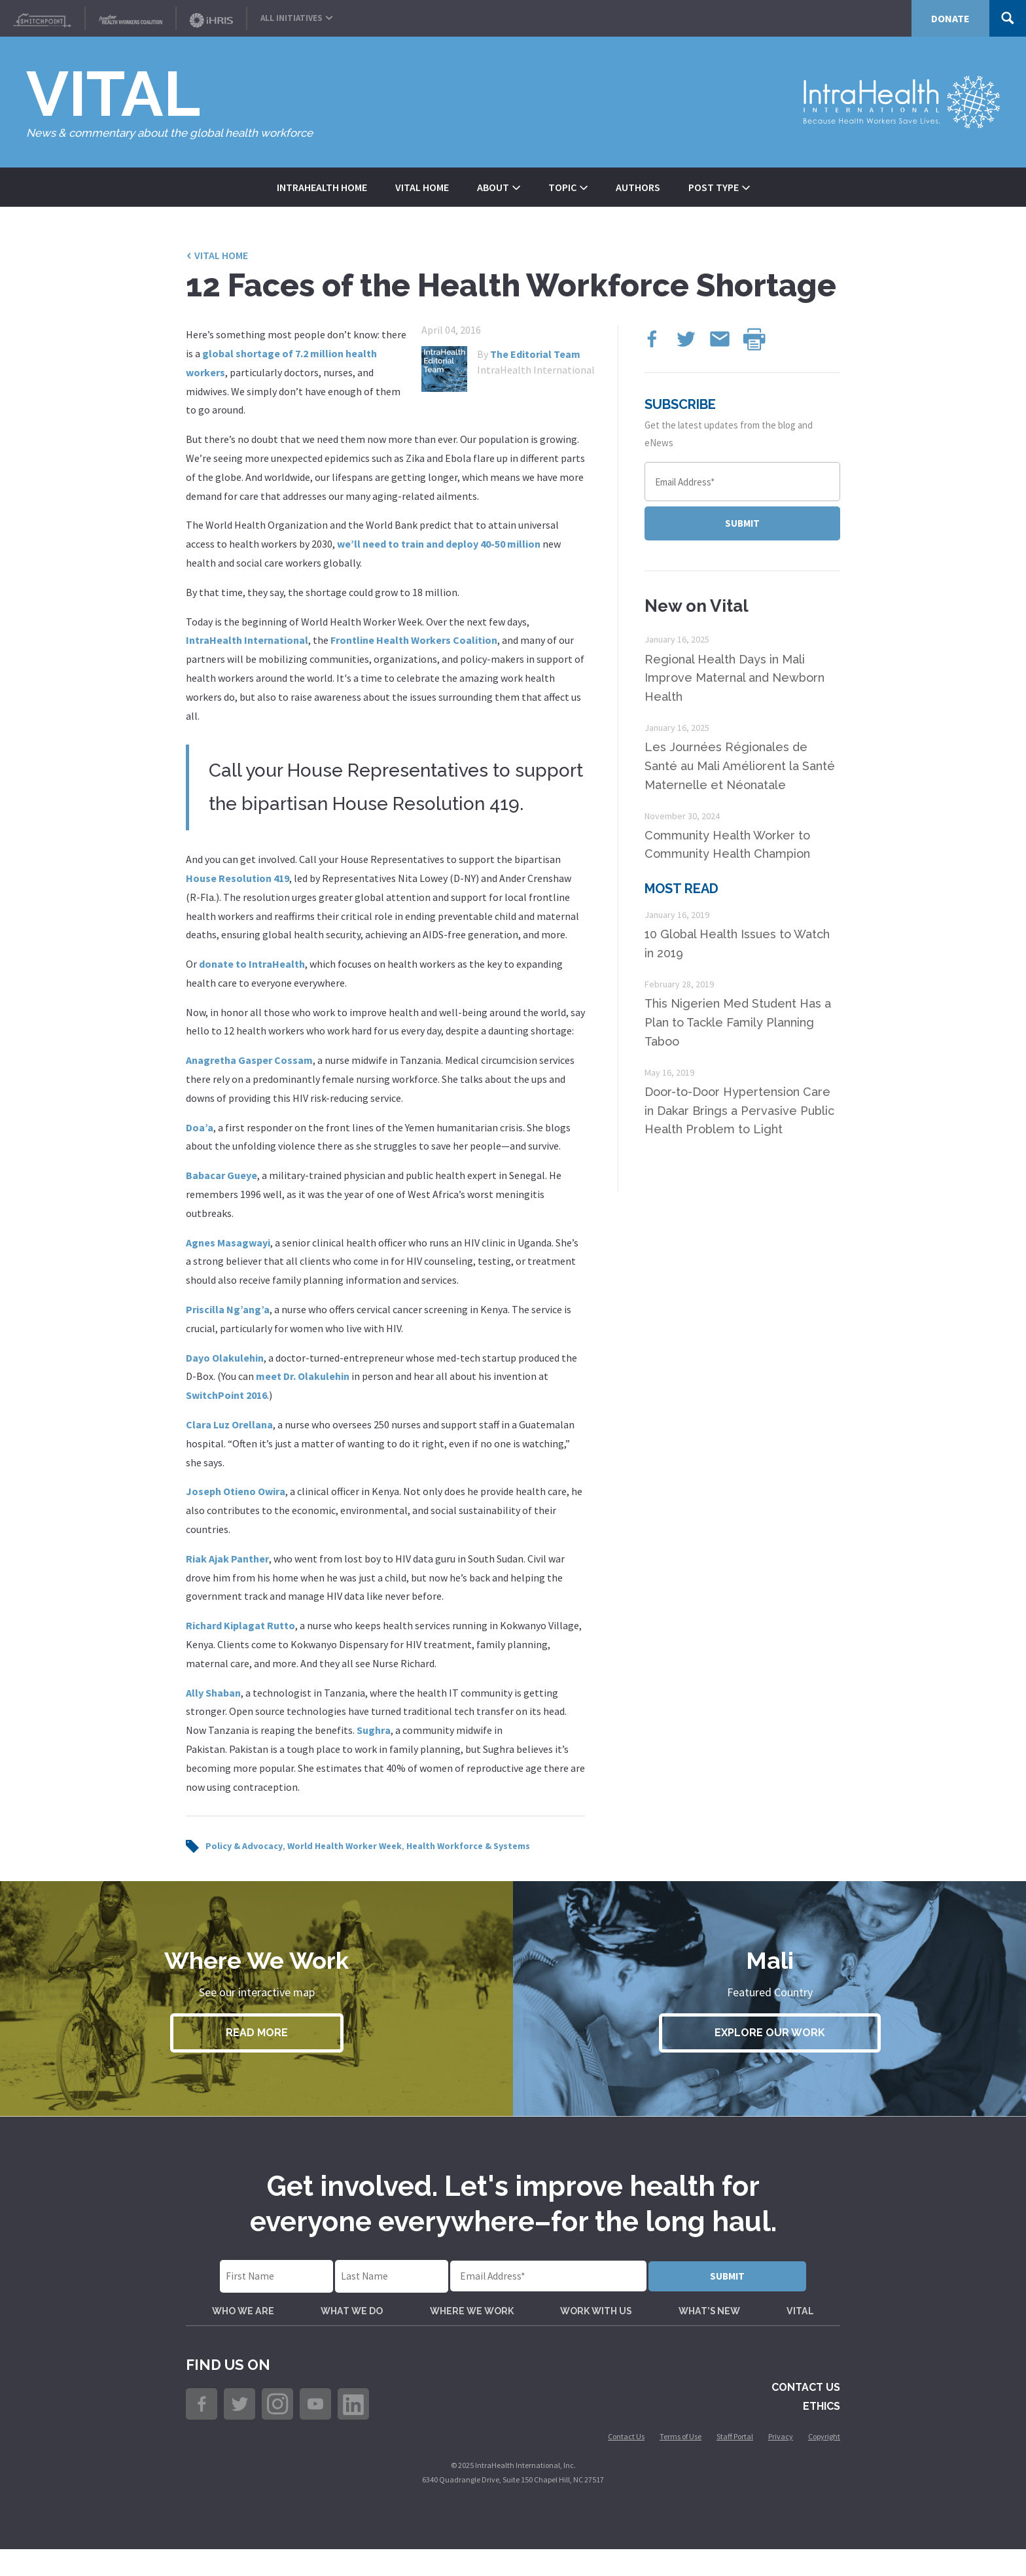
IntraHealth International (247, 639)
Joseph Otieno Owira (235, 1491)
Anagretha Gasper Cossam (249, 1060)
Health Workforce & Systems (468, 1846)
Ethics (821, 2432)
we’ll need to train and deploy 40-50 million (438, 543)
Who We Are (248, 2322)
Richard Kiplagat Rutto (240, 1625)
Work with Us (600, 2322)
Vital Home (422, 187)
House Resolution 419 (237, 878)
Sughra (374, 1730)
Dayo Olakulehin (225, 1357)
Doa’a (199, 1127)
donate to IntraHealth (252, 963)
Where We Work (474, 2322)
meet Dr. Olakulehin (302, 1376)
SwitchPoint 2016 (226, 1395)
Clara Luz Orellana (229, 1424)
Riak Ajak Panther (227, 1558)
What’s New (712, 2322)
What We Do (355, 2322)
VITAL (798, 2322)
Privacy (780, 2463)
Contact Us (805, 2413)
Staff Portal (734, 2463)
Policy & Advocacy (244, 1846)
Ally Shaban (213, 1692)
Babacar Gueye (221, 1175)
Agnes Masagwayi (228, 1242)
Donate (950, 18)
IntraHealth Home (322, 187)
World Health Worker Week (344, 1846)
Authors (638, 187)
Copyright (824, 2463)
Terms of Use (680, 2463)
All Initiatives (296, 15)
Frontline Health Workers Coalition (413, 639)
